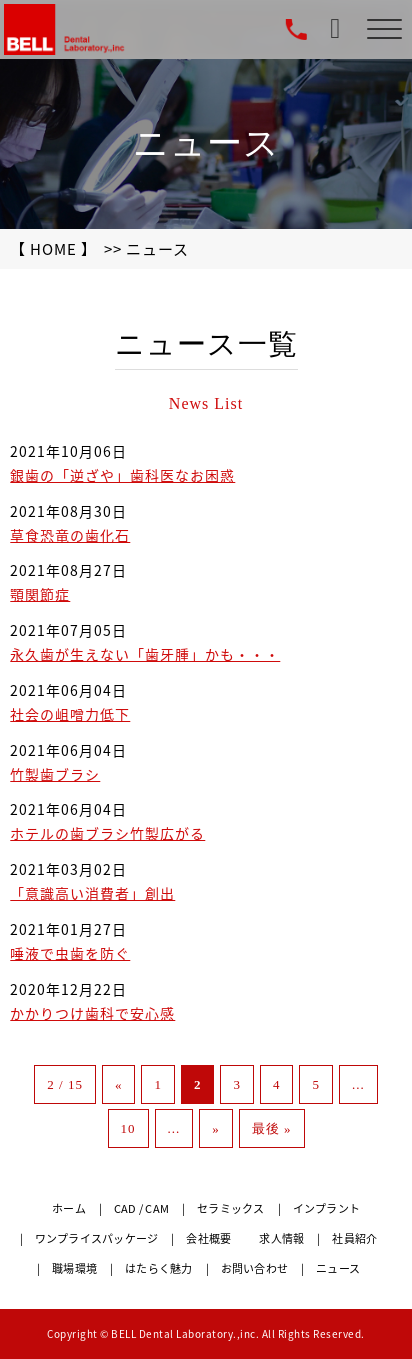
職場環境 (74, 1268)
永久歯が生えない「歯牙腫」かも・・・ (145, 654)
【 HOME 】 (53, 249)
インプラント (327, 1208)
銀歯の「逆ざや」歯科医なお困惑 (122, 475)
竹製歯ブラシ (55, 774)
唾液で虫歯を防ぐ (70, 953)
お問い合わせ (255, 1268)
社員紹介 (354, 1238)
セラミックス (231, 1208)
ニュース (338, 1268)
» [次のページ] (216, 1128)
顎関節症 (40, 594)
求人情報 (281, 1238)
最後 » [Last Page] (272, 1128)
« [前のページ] (119, 1084)
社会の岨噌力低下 (70, 714)
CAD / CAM (141, 1208)
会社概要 (208, 1238)
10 (128, 1128)
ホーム (69, 1208)
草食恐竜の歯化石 (70, 535)
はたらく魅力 (159, 1268)
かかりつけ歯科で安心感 (92, 1013)
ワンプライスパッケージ (97, 1238)
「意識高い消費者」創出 (92, 893)
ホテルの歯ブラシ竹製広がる (107, 833)
